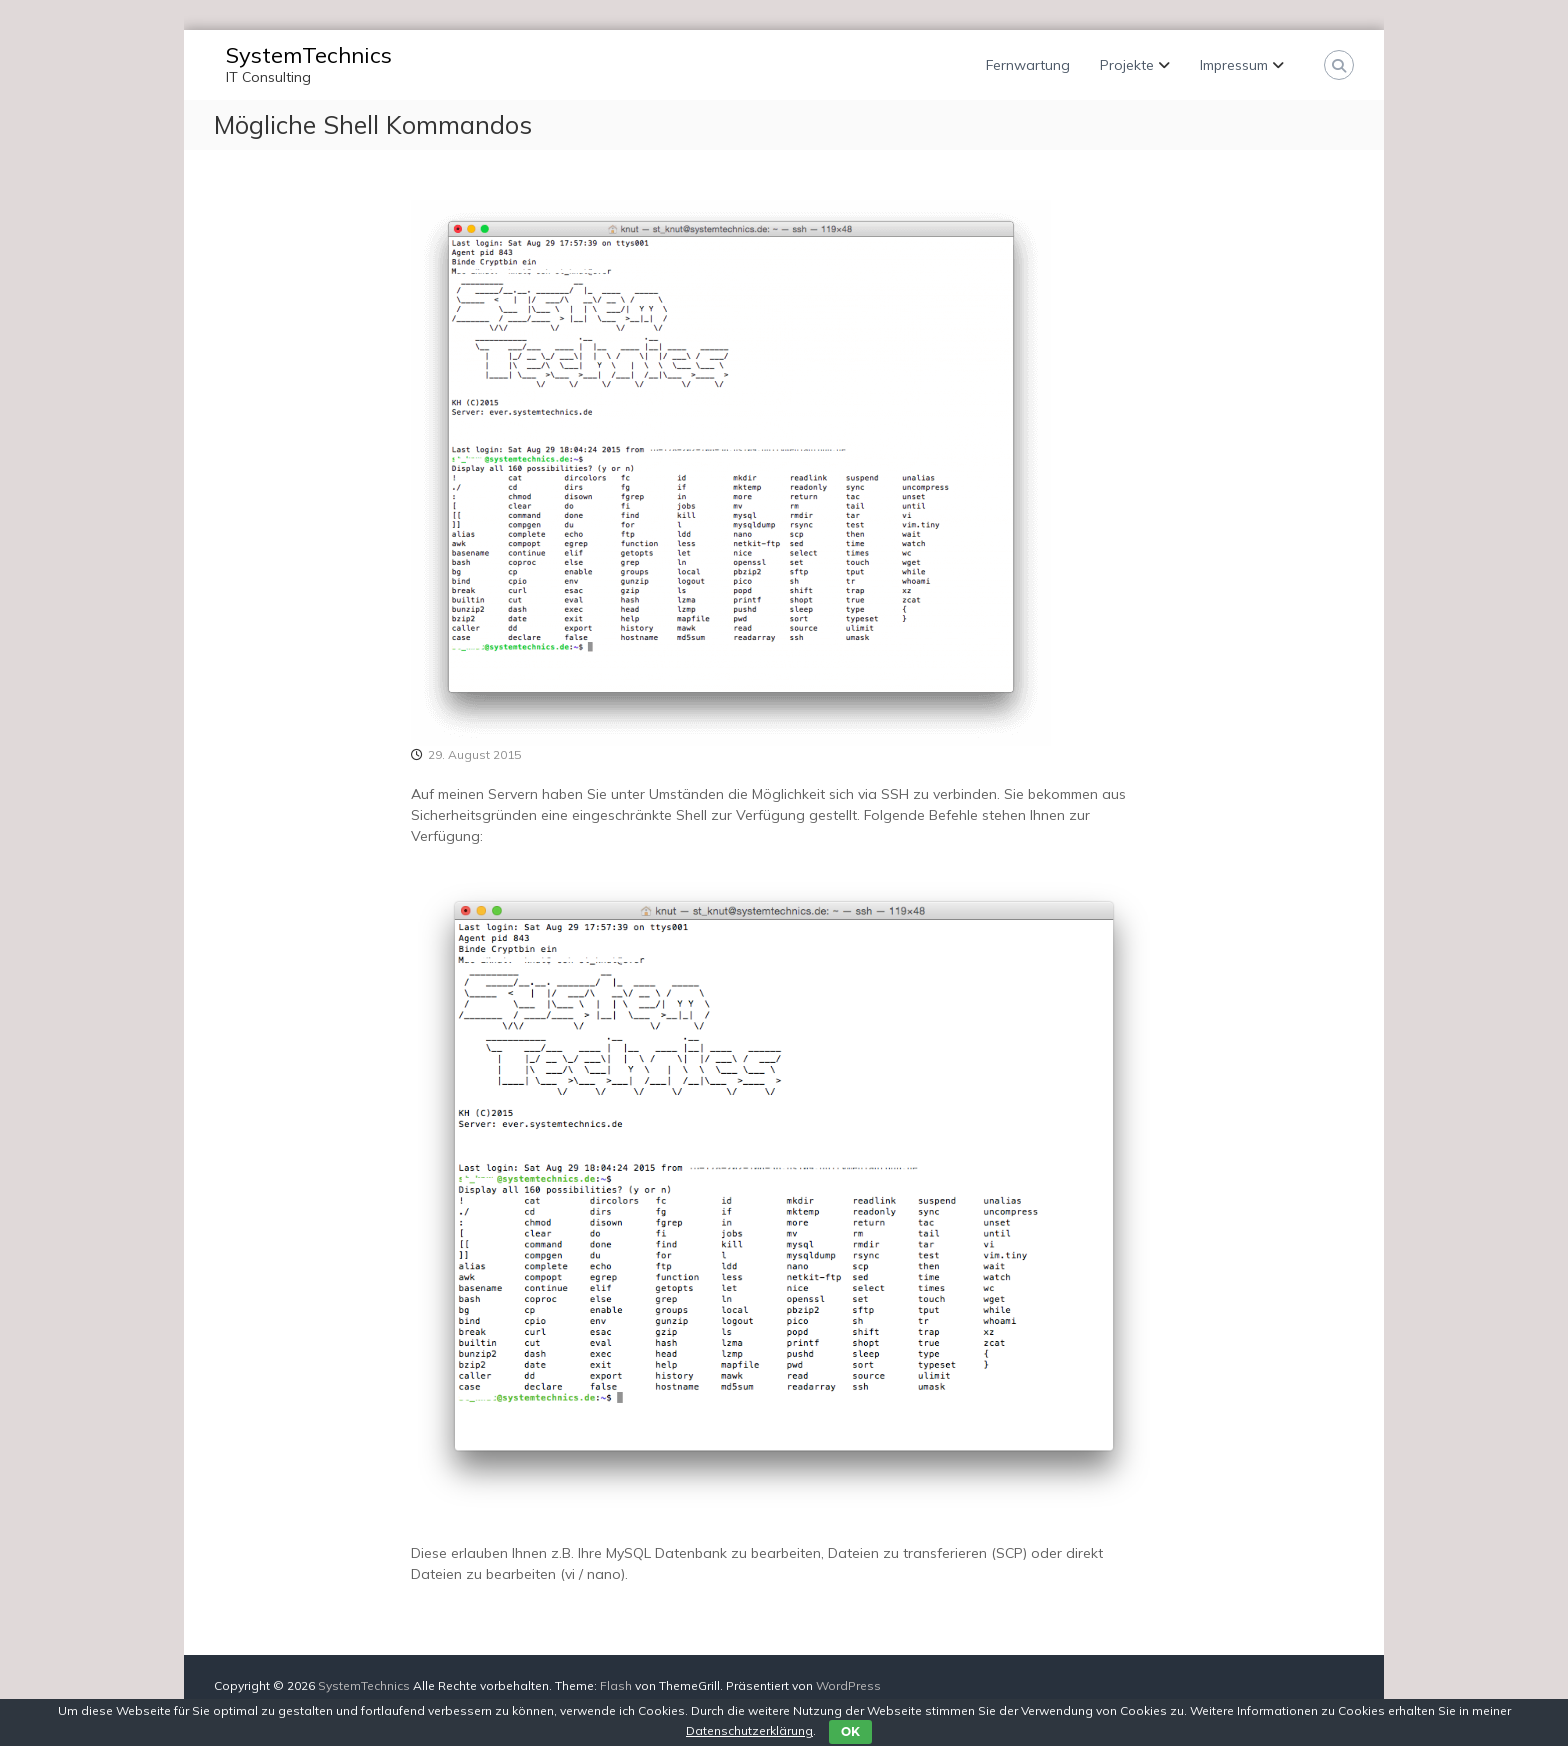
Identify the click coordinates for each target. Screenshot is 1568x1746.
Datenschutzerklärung (749, 1730)
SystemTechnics (309, 55)
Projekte (1127, 65)
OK (850, 1731)
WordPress (848, 1685)
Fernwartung (1028, 65)
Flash (616, 1685)
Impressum (1234, 65)
